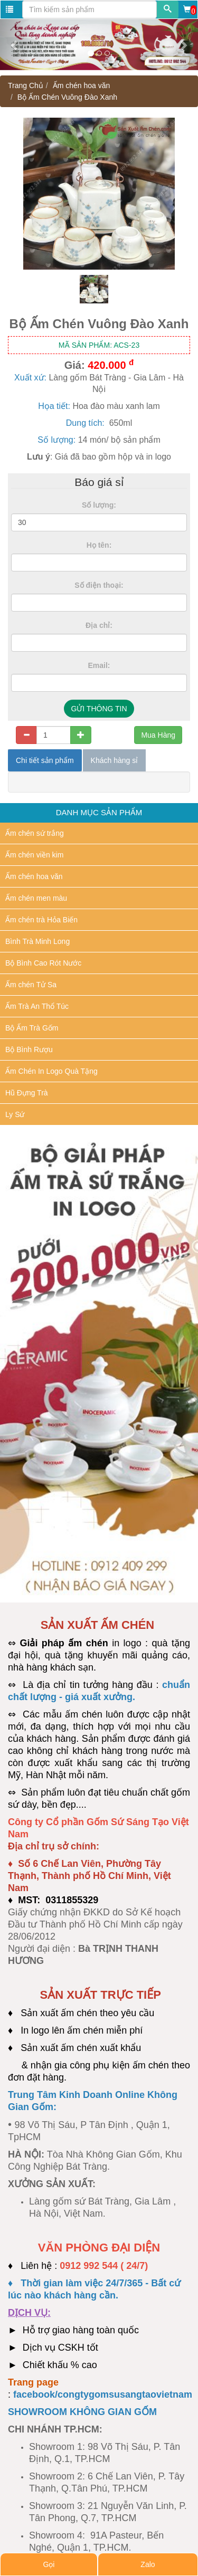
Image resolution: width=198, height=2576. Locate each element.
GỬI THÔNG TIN (99, 708)
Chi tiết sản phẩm (45, 760)
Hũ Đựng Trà (26, 1093)
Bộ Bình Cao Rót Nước (43, 963)
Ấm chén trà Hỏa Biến (41, 919)
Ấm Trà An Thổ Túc (37, 1006)
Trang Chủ (25, 85)
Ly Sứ (15, 1114)
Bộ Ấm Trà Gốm (31, 1028)
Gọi (48, 2564)
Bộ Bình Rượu (29, 1049)
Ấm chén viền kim (34, 855)
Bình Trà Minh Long (37, 941)
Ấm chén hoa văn (81, 85)
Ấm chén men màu (36, 898)
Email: (99, 665)
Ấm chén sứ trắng (34, 833)
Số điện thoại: (98, 585)
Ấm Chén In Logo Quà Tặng (51, 1071)
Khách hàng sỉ (114, 760)
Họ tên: (99, 545)
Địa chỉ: (99, 625)
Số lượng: (99, 505)
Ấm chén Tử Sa (30, 984)
